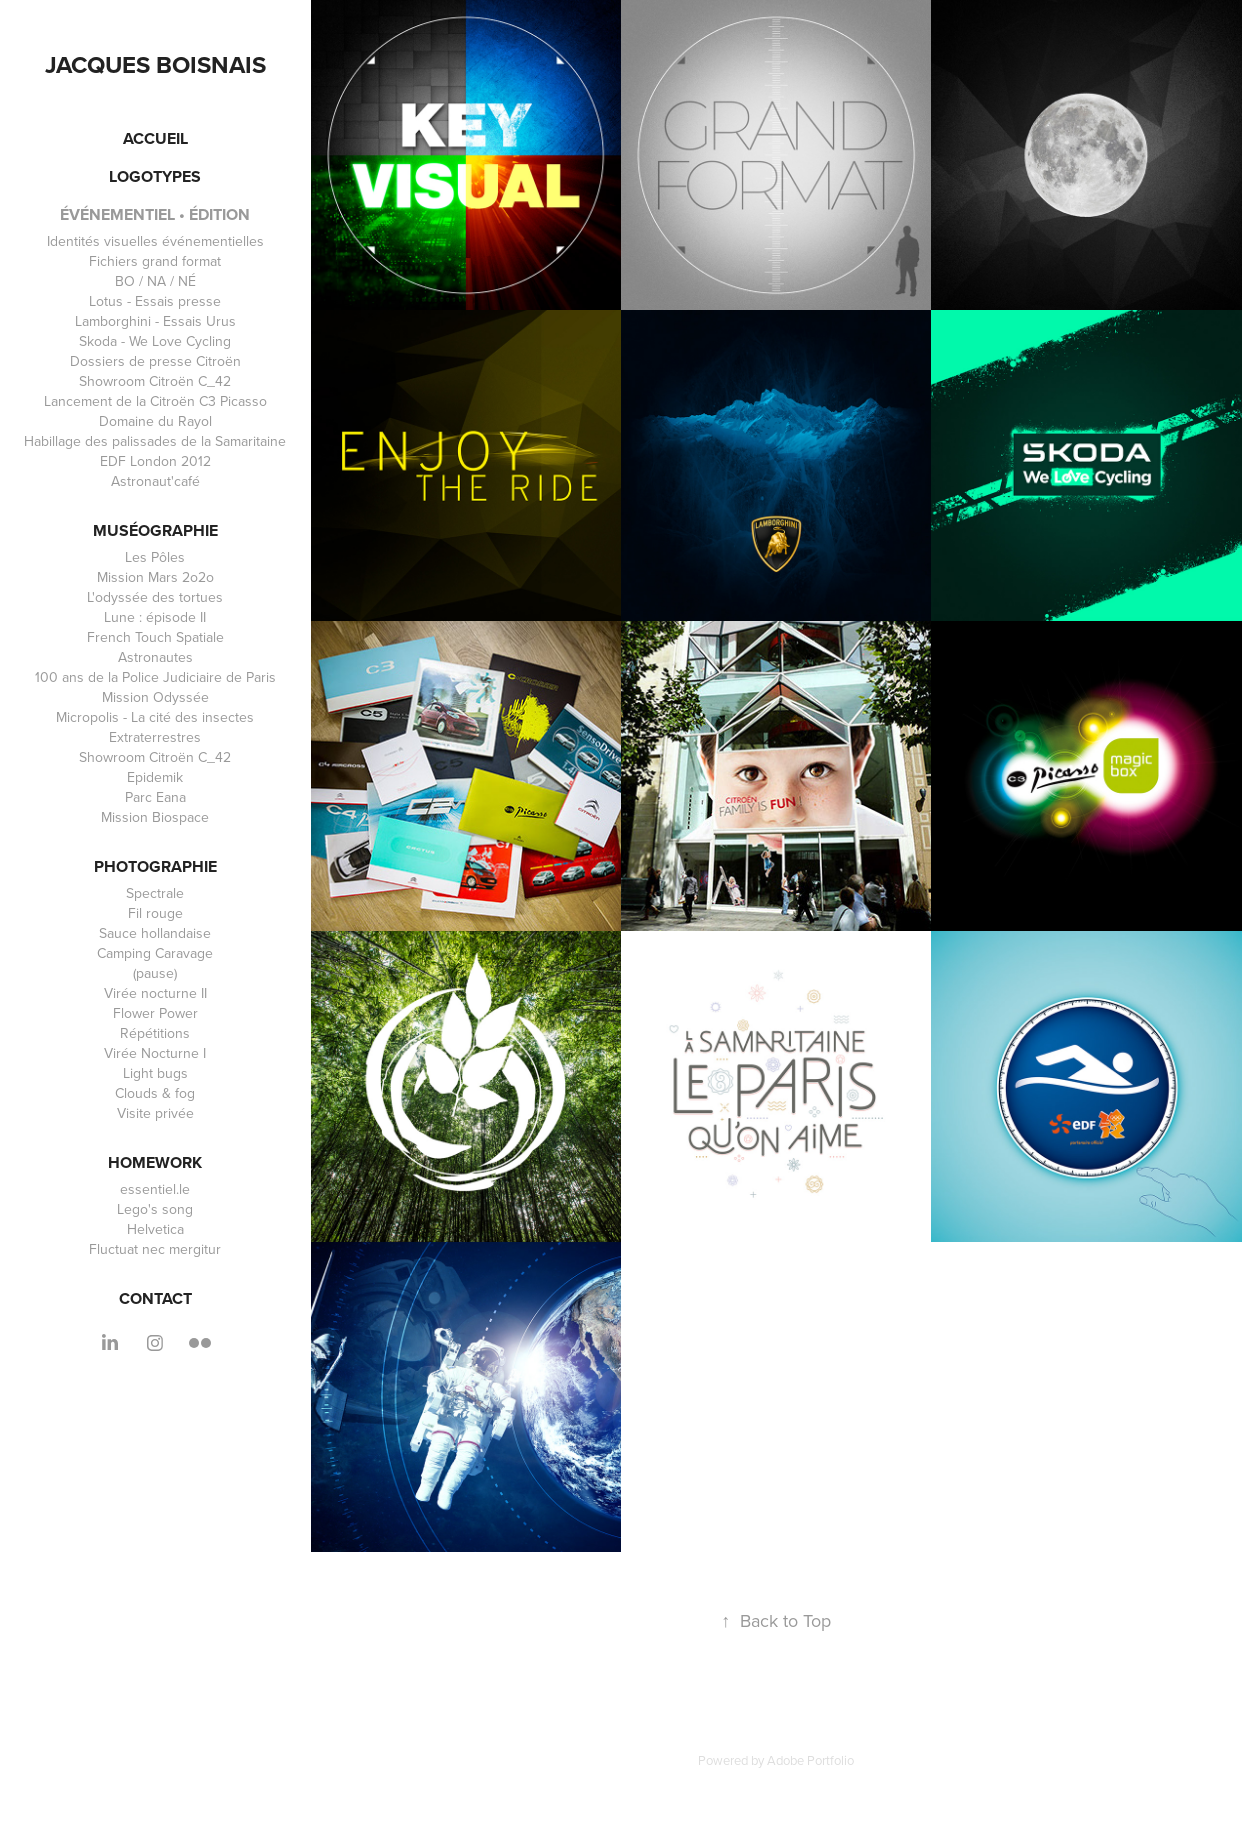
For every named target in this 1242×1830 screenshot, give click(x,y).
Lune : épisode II (155, 617)
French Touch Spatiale (155, 637)
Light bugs (155, 1073)
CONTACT (155, 1298)
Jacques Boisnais (155, 64)
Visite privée (155, 1113)
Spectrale (155, 893)
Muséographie (155, 530)
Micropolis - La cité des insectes (155, 717)
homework (155, 1162)
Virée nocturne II (155, 993)
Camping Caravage (155, 953)
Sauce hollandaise (155, 933)
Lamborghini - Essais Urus (155, 321)
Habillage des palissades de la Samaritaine (155, 441)
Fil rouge (155, 913)
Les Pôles (155, 557)
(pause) (155, 973)
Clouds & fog (155, 1093)
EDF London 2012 (155, 461)
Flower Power (155, 1013)
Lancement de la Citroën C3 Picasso (155, 401)
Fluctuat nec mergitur (155, 1249)
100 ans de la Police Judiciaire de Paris (155, 677)
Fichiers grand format (155, 261)
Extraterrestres (155, 737)
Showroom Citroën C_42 (155, 381)
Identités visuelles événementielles (155, 241)
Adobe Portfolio (810, 1760)
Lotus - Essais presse (155, 301)
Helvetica (155, 1229)
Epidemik (155, 777)
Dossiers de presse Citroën (155, 361)
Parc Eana (155, 797)
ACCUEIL (155, 138)
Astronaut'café (155, 481)
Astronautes (155, 657)
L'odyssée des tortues (155, 597)
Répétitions (155, 1033)
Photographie (155, 866)
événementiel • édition (155, 214)
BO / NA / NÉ (155, 281)
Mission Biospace (155, 817)
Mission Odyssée (155, 697)
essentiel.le (155, 1189)
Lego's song (155, 1209)
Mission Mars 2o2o (155, 577)
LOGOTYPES (155, 176)
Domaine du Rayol (155, 421)
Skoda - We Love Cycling (155, 341)
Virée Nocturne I (155, 1053)
